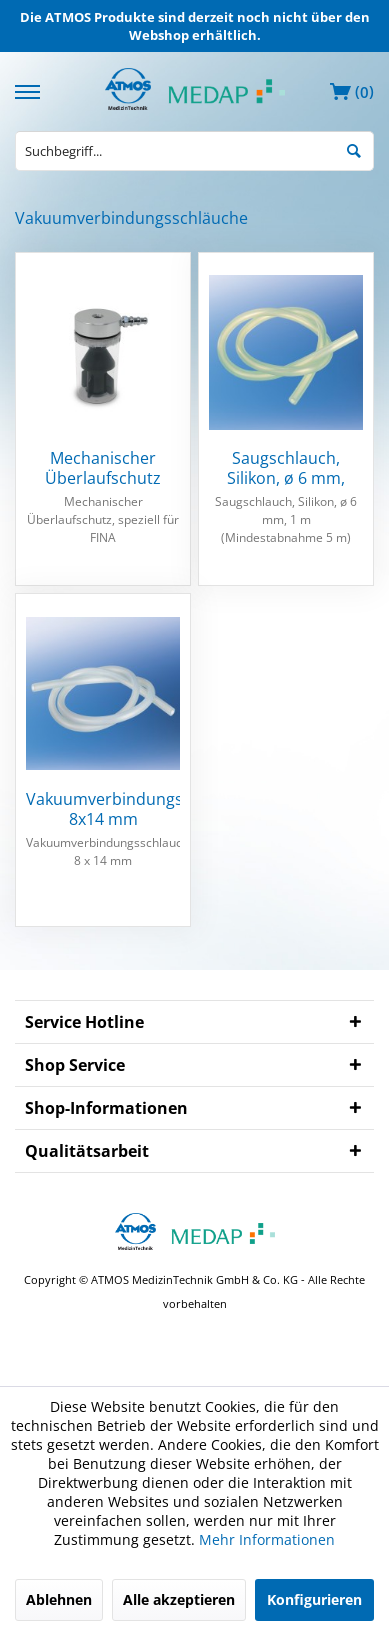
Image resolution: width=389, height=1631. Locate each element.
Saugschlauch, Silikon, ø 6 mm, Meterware (286, 468)
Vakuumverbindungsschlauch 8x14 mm (103, 809)
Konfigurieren (314, 1599)
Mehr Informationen (267, 1539)
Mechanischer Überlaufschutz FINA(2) (103, 468)
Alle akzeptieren (179, 1599)
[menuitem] (30, 89)
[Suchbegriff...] (194, 151)
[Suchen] (354, 149)
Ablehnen (59, 1599)
